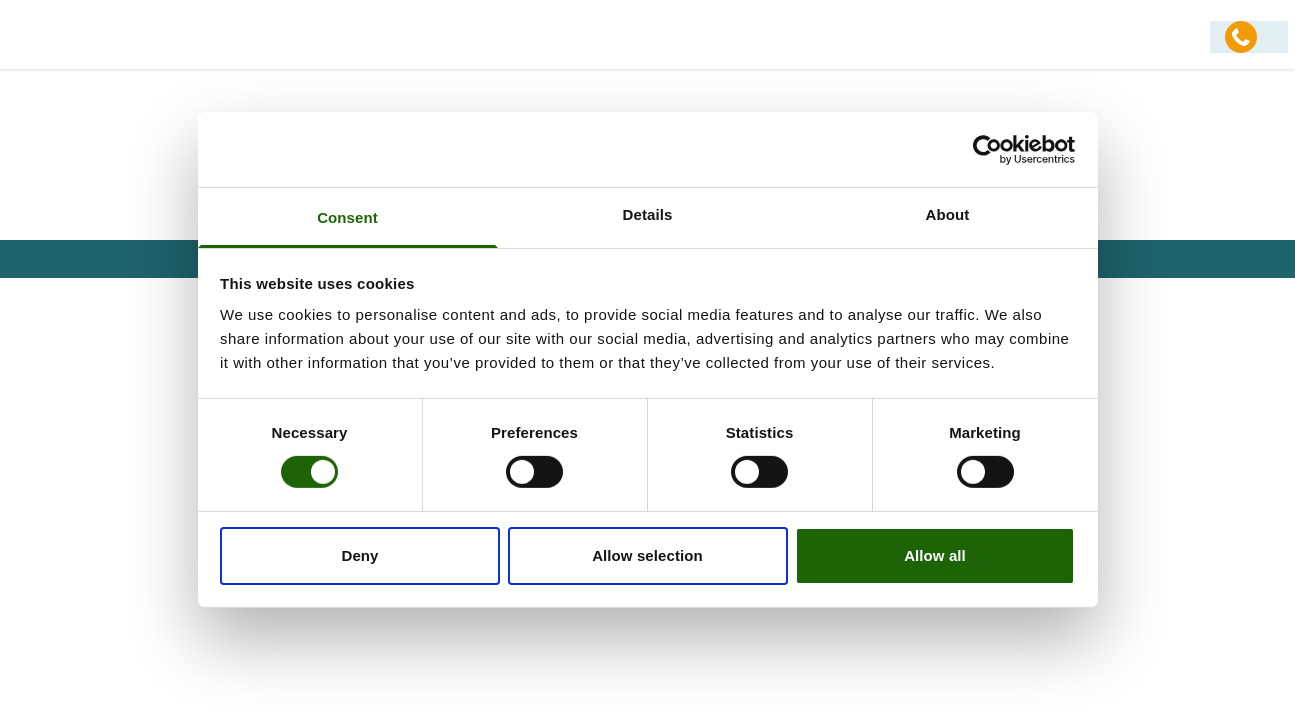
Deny (359, 555)
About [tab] (948, 214)
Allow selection (647, 555)
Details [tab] (648, 214)
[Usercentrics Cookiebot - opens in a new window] (987, 149)
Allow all (935, 555)
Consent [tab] (347, 217)
